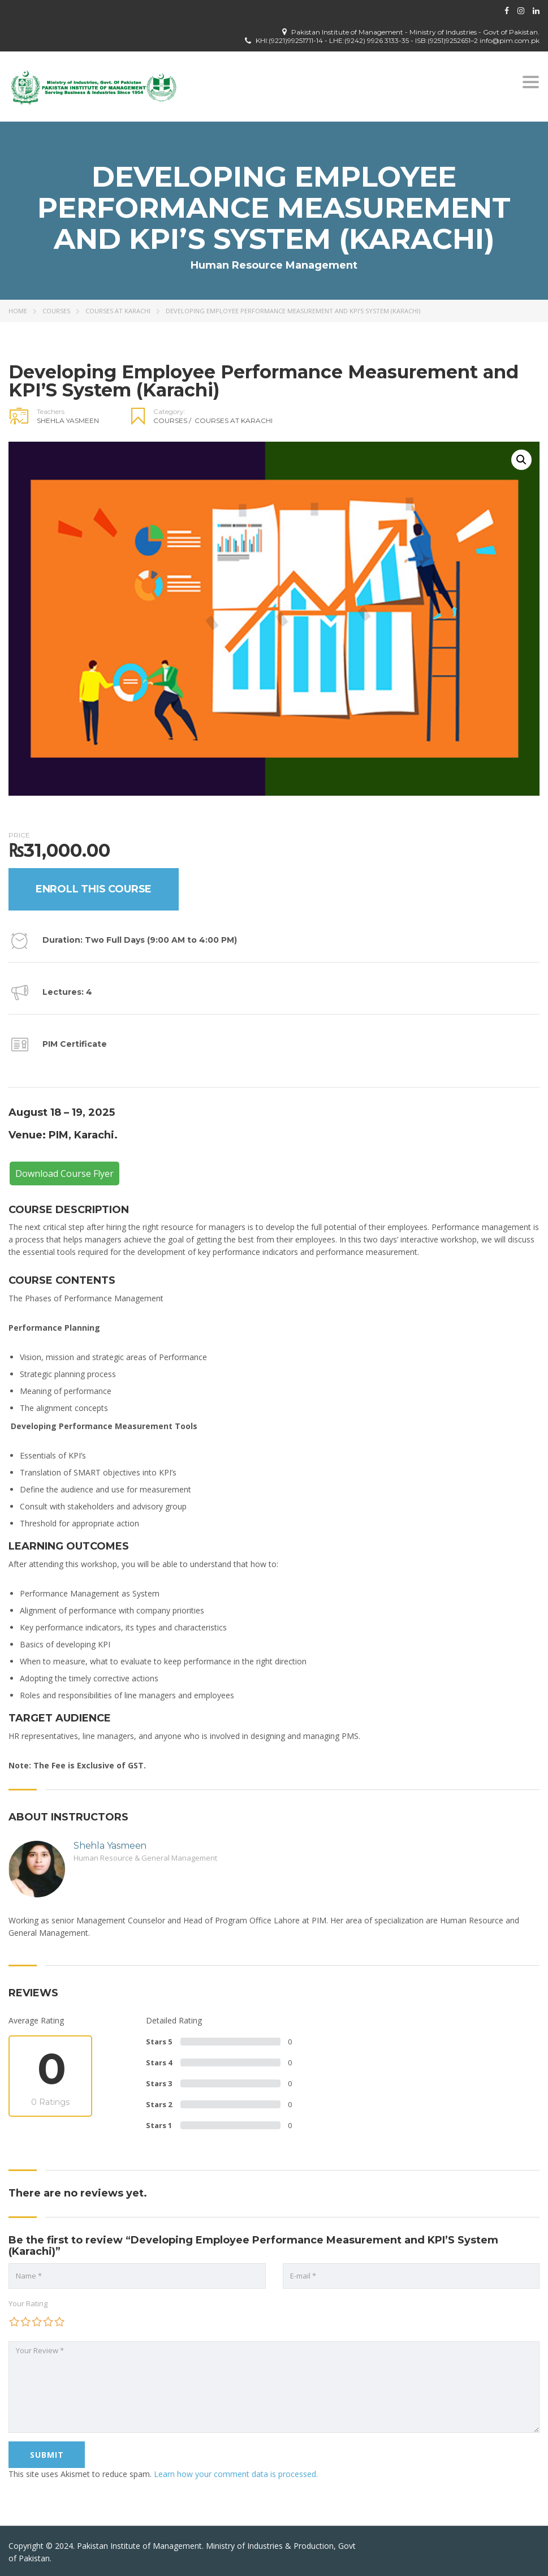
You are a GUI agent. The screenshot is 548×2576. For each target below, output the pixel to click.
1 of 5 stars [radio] (14, 2321)
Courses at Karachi (117, 311)
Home (17, 311)
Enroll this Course (94, 889)
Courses (56, 311)
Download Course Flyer (64, 1173)
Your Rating (28, 2303)
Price (19, 835)
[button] (521, 460)
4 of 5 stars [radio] (48, 2321)
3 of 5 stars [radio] (36, 2321)
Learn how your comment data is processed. (236, 2474)
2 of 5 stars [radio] (25, 2321)
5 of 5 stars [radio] (59, 2321)
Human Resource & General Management (145, 1858)
